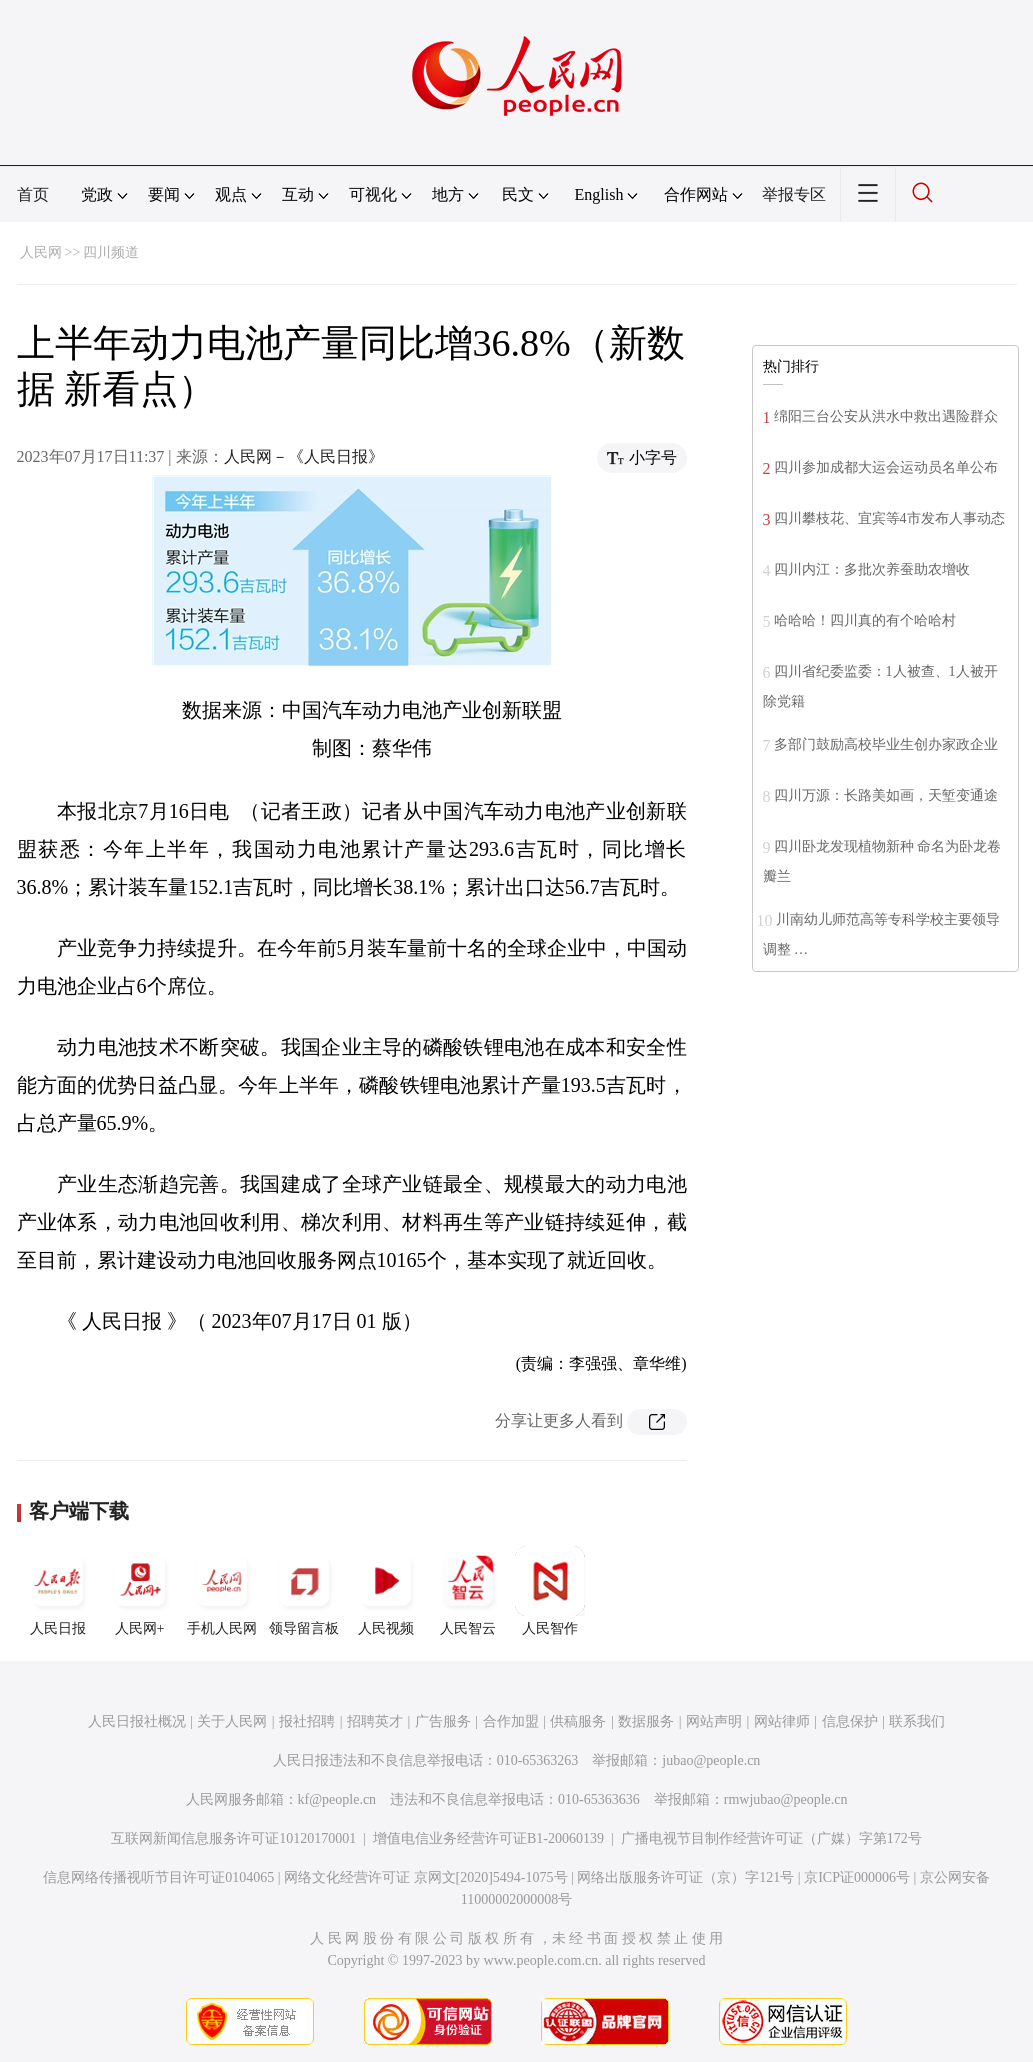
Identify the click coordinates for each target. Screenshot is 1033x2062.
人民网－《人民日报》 (304, 456)
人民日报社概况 (137, 1721)
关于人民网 (232, 1721)
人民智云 (468, 1591)
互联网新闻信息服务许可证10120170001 (233, 1838)
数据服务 (646, 1721)
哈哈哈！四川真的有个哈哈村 (865, 620)
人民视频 (386, 1591)
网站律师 (782, 1721)
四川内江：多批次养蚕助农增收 (872, 569)
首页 (33, 194)
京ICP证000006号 (857, 1877)
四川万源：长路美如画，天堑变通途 (886, 795)
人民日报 (58, 1591)
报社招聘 (307, 1721)
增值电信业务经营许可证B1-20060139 (488, 1838)
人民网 (41, 252)
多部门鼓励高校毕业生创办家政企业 (886, 744)
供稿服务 (578, 1721)
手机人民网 (222, 1591)
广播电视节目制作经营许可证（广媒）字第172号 (771, 1838)
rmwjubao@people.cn (786, 1799)
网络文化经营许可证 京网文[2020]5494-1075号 (426, 1877)
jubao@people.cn (711, 1760)
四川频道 (111, 252)
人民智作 (550, 1591)
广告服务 (443, 1721)
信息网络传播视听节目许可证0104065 (158, 1877)
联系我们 (917, 1721)
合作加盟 (511, 1721)
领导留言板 (304, 1591)
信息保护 (850, 1721)
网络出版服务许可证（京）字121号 (685, 1877)
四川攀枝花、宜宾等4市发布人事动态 (889, 518)
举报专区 (794, 194)
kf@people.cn (337, 1799)
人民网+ (140, 1591)
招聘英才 (375, 1721)
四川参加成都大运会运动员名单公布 (886, 467)
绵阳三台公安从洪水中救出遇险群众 (886, 416)
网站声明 (714, 1721)
